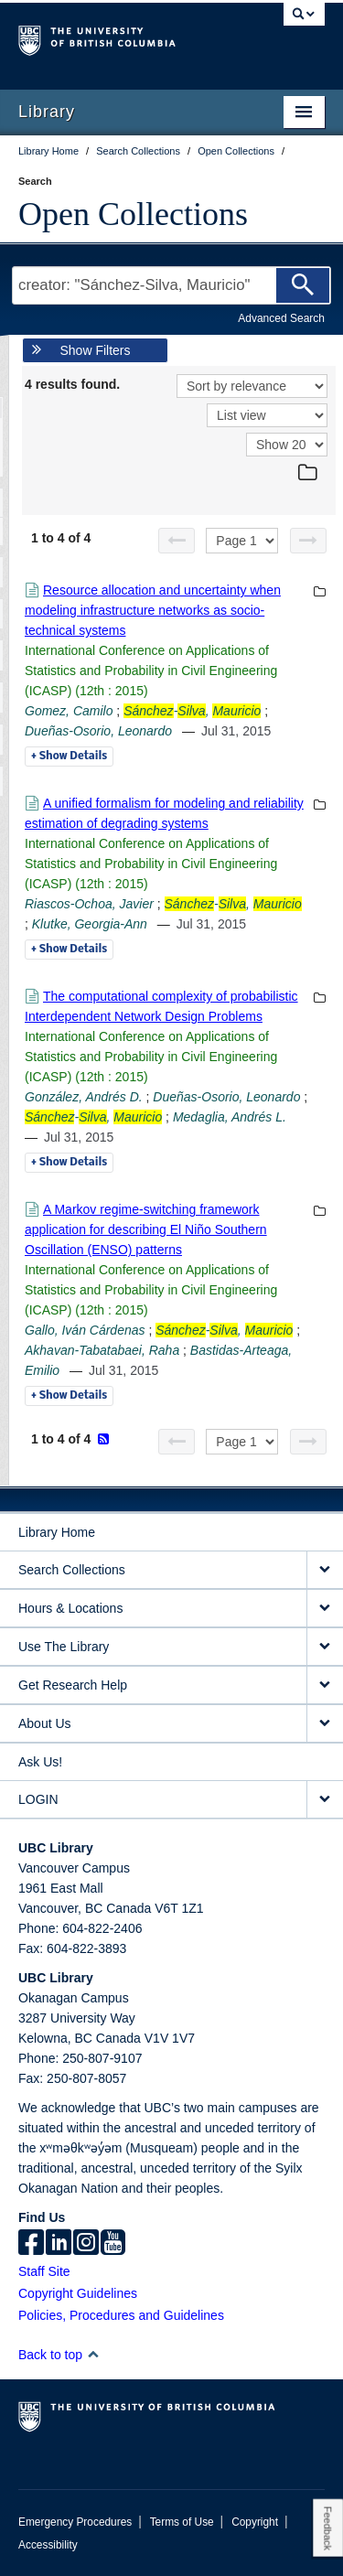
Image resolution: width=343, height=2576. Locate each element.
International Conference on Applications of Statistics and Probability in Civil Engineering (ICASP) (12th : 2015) (151, 670)
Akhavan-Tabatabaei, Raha (102, 1350)
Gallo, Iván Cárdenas (85, 1330)
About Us (44, 1723)
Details (69, 756)
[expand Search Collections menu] (324, 1570)
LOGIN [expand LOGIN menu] (38, 1799)
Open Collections (133, 214)
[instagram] (86, 2243)
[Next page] (308, 540)
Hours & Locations (70, 1608)
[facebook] (31, 2243)
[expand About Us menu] (324, 1724)
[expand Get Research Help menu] (324, 1685)
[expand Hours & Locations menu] (324, 1608)
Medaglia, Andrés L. (229, 1117)
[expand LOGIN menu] (324, 1800)
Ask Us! (40, 1762)
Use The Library (63, 1646)
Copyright (254, 2522)
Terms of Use (182, 2522)
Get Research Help (72, 1685)
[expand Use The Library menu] (324, 1647)
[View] (267, 415)
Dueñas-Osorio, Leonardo (98, 731)
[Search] (302, 285)
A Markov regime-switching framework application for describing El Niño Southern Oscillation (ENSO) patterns (146, 1229)
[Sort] (252, 386)
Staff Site (44, 2271)
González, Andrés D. (84, 1096)
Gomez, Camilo (69, 710)
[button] (93, 2354)
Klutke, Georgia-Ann (89, 924)
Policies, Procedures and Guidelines (121, 2315)
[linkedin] (58, 2243)
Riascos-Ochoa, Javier (89, 903)
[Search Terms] (171, 285)
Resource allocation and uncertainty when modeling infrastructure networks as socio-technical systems (153, 610)
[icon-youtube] (113, 2243)
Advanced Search (281, 318)
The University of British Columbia (125, 37)
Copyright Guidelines (77, 2293)
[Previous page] (176, 540)
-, (192, 710)
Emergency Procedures (75, 2522)
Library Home (56, 1532)
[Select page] (242, 540)
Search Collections (71, 1569)
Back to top (59, 2354)
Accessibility (48, 2544)
